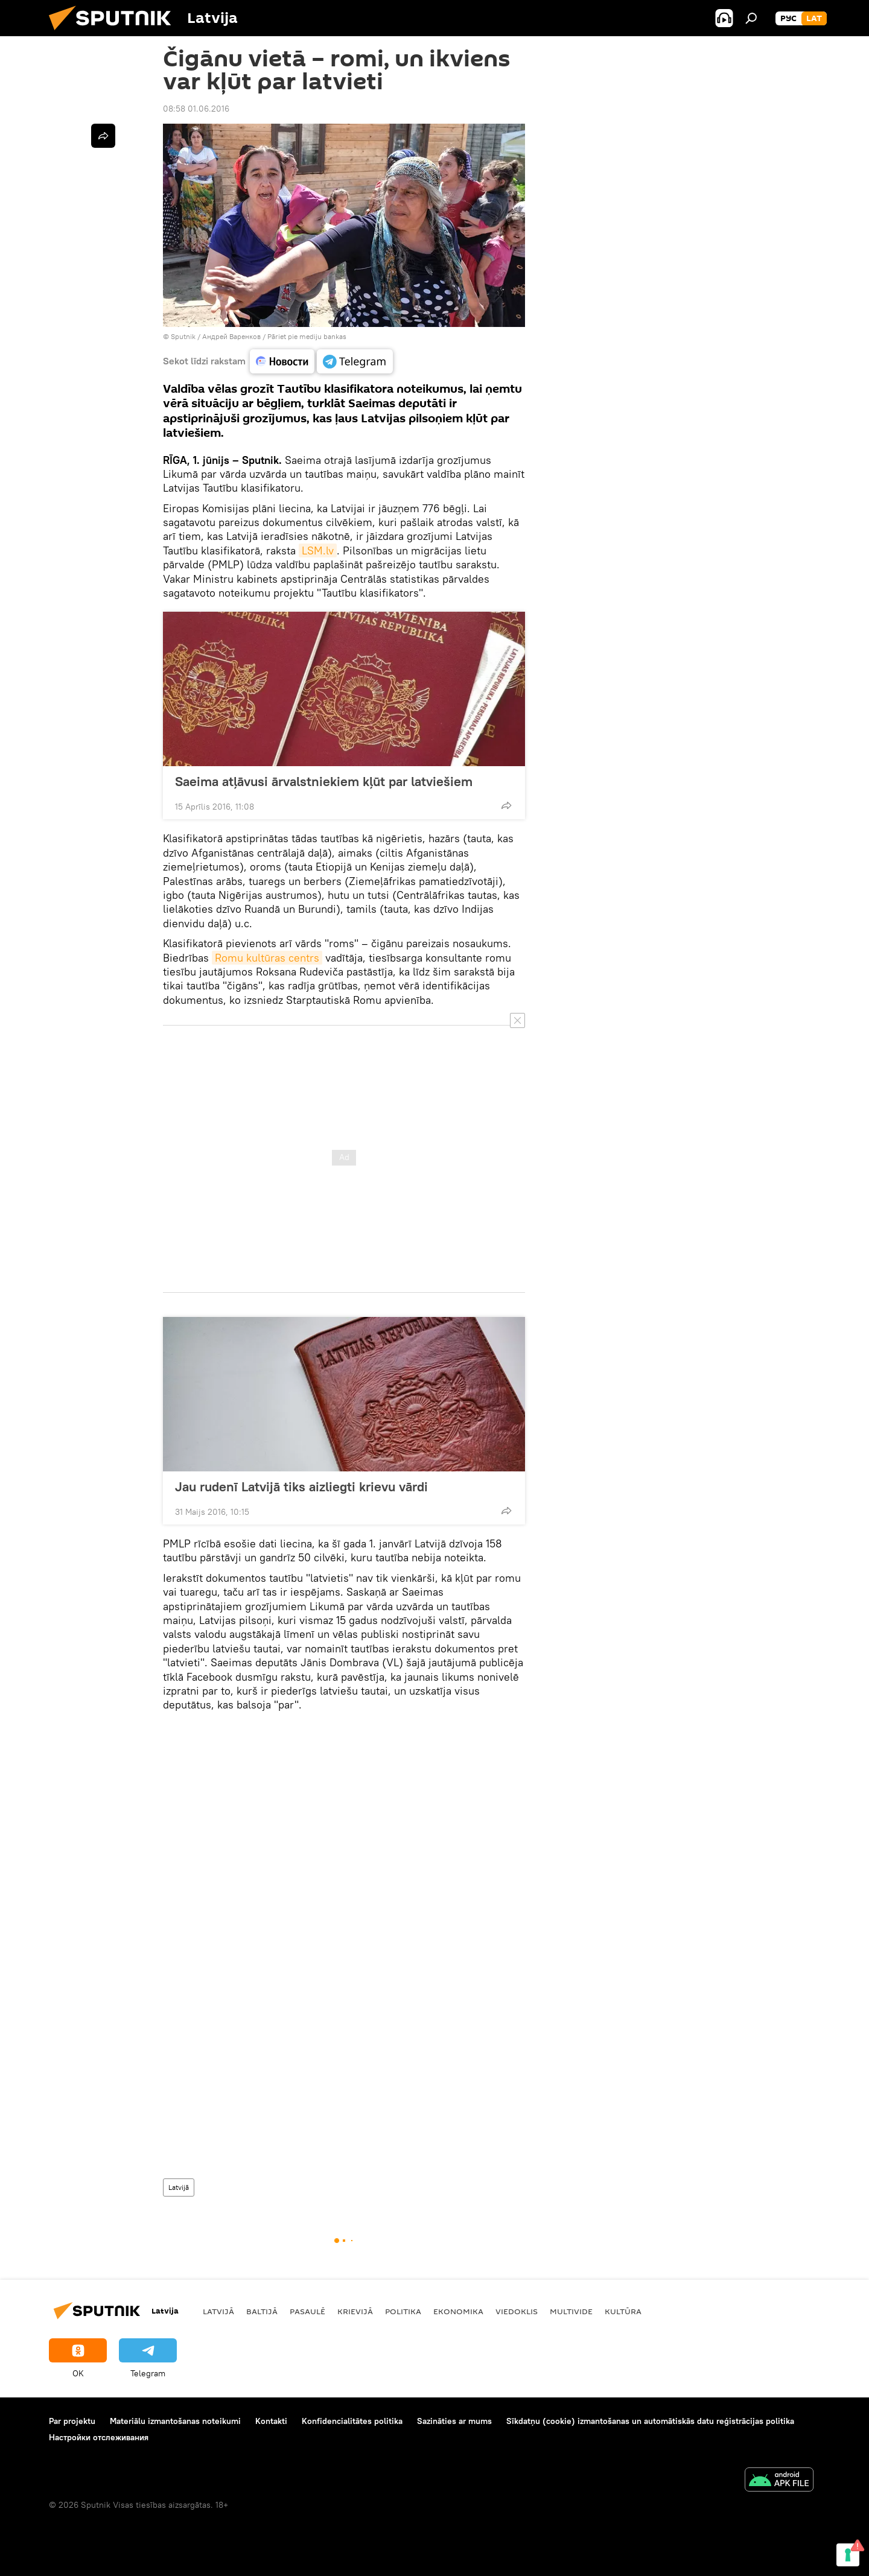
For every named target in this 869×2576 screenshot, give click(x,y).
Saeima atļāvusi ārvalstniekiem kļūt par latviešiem (324, 781)
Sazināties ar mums (454, 2421)
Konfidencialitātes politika (352, 2421)
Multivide (571, 2311)
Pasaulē (307, 2311)
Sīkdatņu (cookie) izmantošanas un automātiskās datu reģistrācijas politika (650, 2421)
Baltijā (262, 2311)
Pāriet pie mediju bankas (306, 336)
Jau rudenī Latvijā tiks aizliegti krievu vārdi (301, 1486)
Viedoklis (516, 2311)
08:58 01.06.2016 (196, 108)
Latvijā (178, 2187)
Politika (403, 2311)
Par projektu (72, 2421)
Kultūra (623, 2311)
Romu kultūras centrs (267, 958)
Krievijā (355, 2311)
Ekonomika (458, 2311)
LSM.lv (318, 550)
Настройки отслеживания (98, 2437)
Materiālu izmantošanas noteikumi (175, 2421)
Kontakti (271, 2421)
